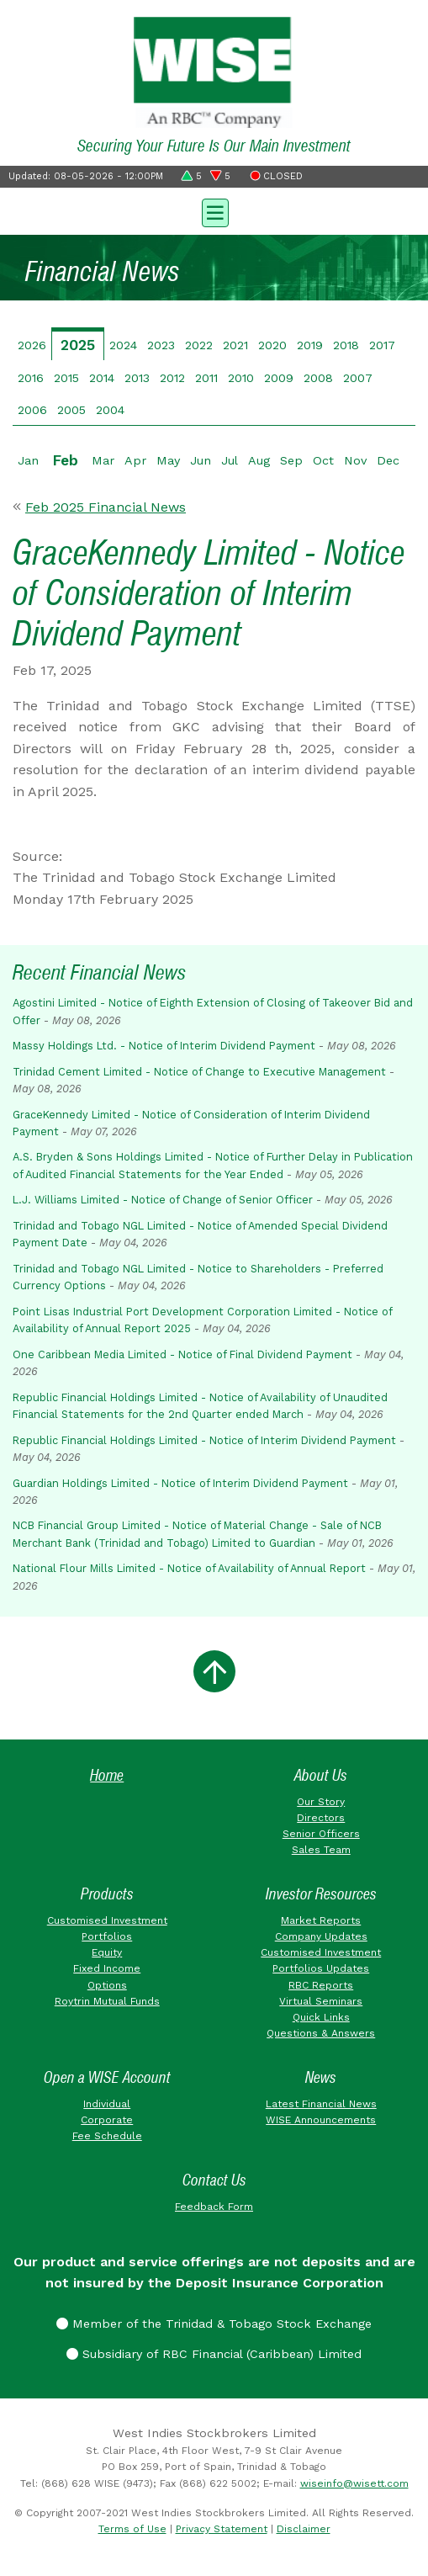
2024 (123, 345)
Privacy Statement (221, 2529)
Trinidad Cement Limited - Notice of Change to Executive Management (199, 1071)
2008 (318, 378)
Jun (200, 460)
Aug (259, 460)
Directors (321, 1818)
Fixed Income (106, 1968)
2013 (137, 378)
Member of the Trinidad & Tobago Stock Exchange (214, 2323)
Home (107, 1775)
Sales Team (321, 1850)
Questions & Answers (321, 2033)
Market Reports (321, 1920)
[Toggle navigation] (214, 211)
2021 (235, 345)
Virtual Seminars (320, 2001)
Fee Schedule (107, 2136)
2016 (31, 378)
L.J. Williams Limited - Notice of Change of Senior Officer (163, 1199)
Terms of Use (132, 2529)
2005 (71, 410)
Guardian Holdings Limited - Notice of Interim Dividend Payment (180, 1483)
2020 (272, 345)
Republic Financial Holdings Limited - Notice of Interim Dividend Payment (204, 1440)
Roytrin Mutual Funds (107, 2001)
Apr (135, 460)
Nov (355, 460)
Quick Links (321, 2017)
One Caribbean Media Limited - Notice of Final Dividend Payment (182, 1354)
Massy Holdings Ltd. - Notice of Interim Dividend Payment (164, 1045)
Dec (388, 460)
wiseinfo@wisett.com (354, 2483)
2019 (310, 345)
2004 (110, 410)
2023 (161, 345)
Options (107, 1985)
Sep (291, 460)
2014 (101, 378)
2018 (346, 345)
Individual (106, 2104)
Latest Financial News (321, 2104)
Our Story (321, 1802)
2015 (66, 378)
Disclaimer (303, 2529)
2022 (199, 345)
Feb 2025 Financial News (105, 507)
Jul (229, 460)
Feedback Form (214, 2206)
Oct (323, 460)
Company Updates (321, 1936)
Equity (107, 1952)
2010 (241, 378)
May (168, 460)
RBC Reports (320, 1985)
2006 (32, 410)
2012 (172, 378)
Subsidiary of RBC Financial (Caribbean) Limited (214, 2354)
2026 (32, 345)
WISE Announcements (321, 2120)
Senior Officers (321, 1834)
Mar (103, 460)
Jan (28, 460)
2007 (358, 378)
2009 (278, 378)
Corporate (107, 2120)
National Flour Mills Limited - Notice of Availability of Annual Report (189, 1568)
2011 (206, 378)
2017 (382, 345)
